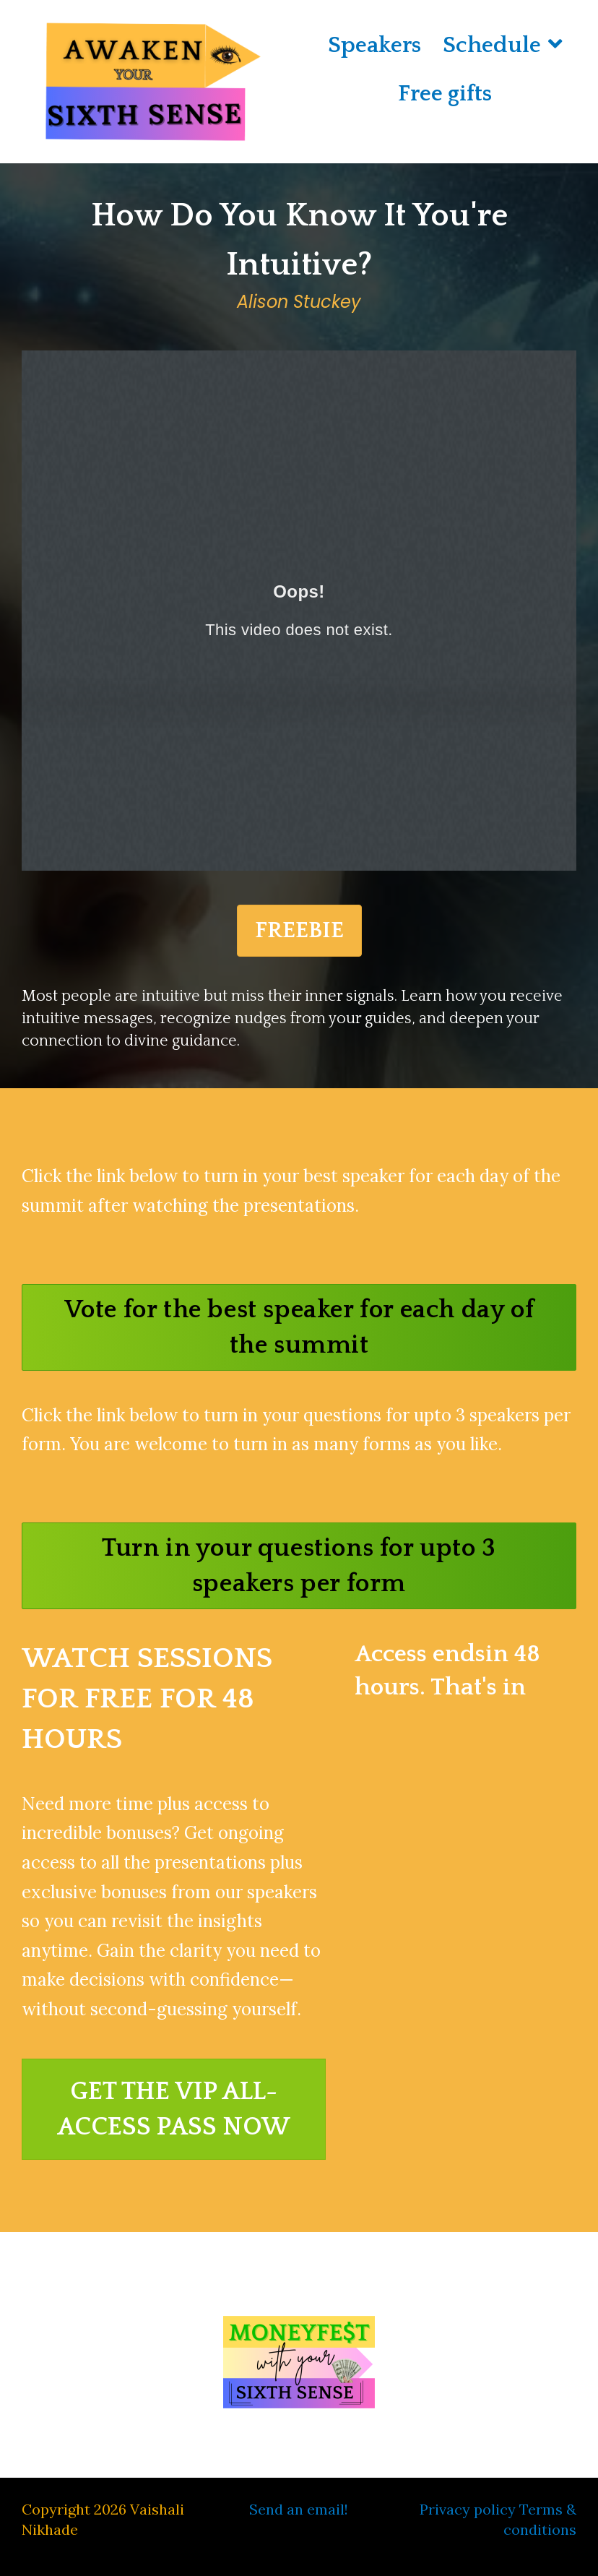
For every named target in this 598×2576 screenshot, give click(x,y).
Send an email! (298, 2509)
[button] (299, 1327)
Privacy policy (468, 2509)
